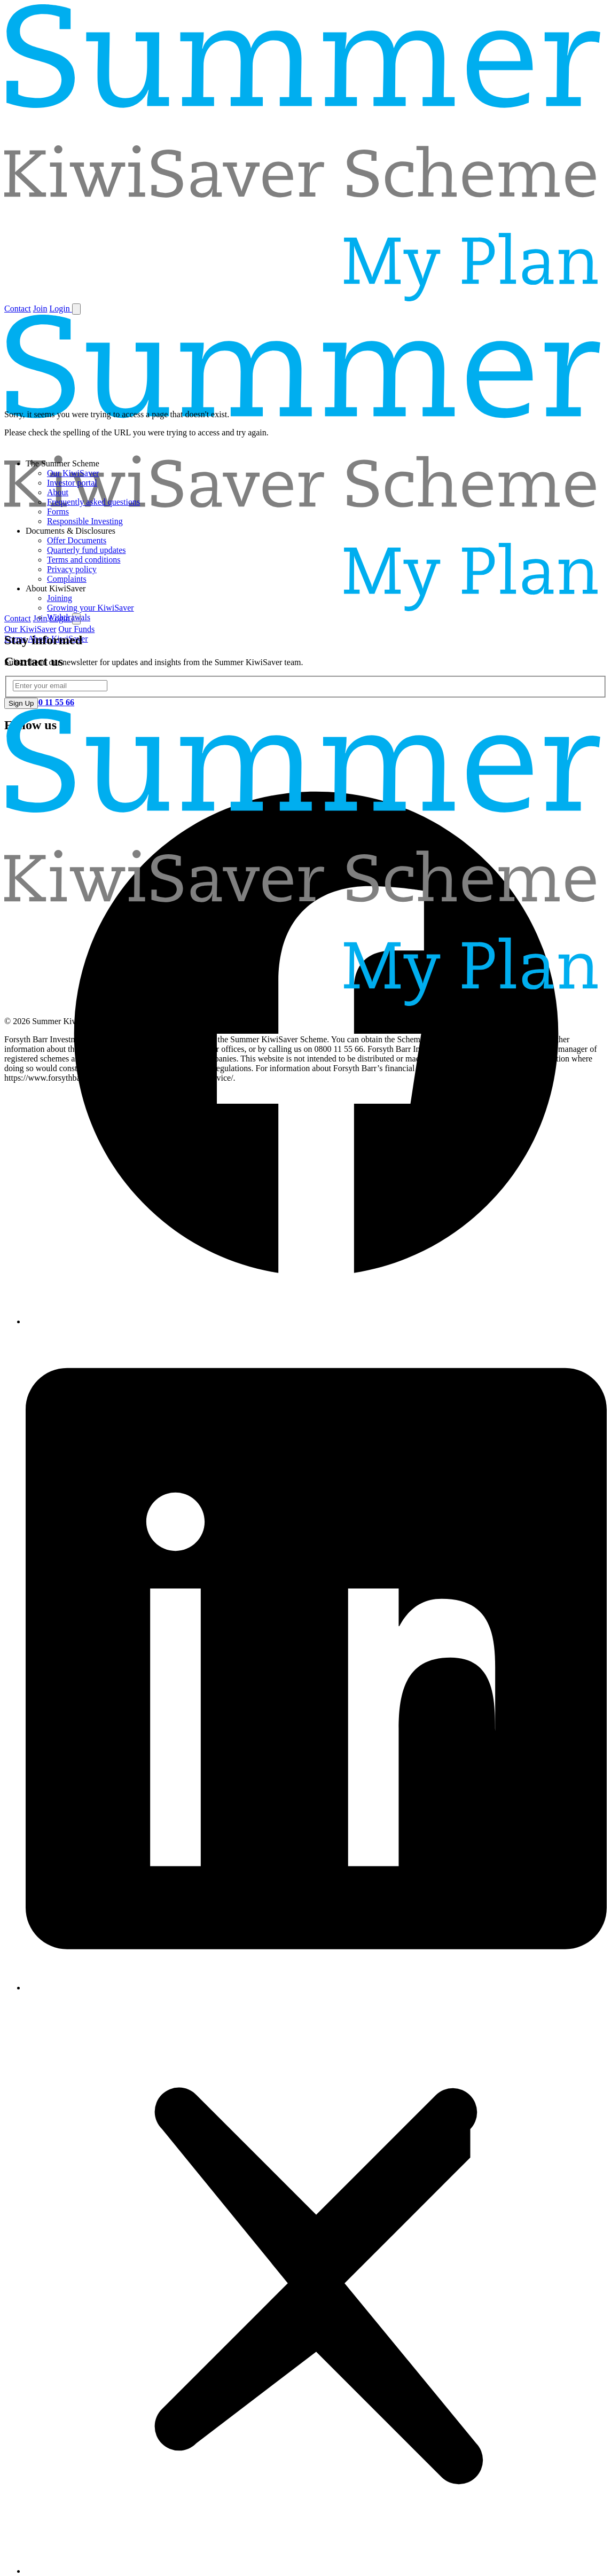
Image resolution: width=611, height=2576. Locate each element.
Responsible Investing (85, 521)
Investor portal (72, 482)
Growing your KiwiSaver (90, 607)
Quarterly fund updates (86, 550)
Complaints (67, 578)
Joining (59, 598)
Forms (58, 511)
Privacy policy (72, 569)
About (57, 492)
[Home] (305, 298)
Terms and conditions (84, 559)
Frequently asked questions (93, 501)
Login (60, 308)
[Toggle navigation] (76, 309)
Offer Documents (76, 540)
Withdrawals (68, 617)
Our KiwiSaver (73, 473)
